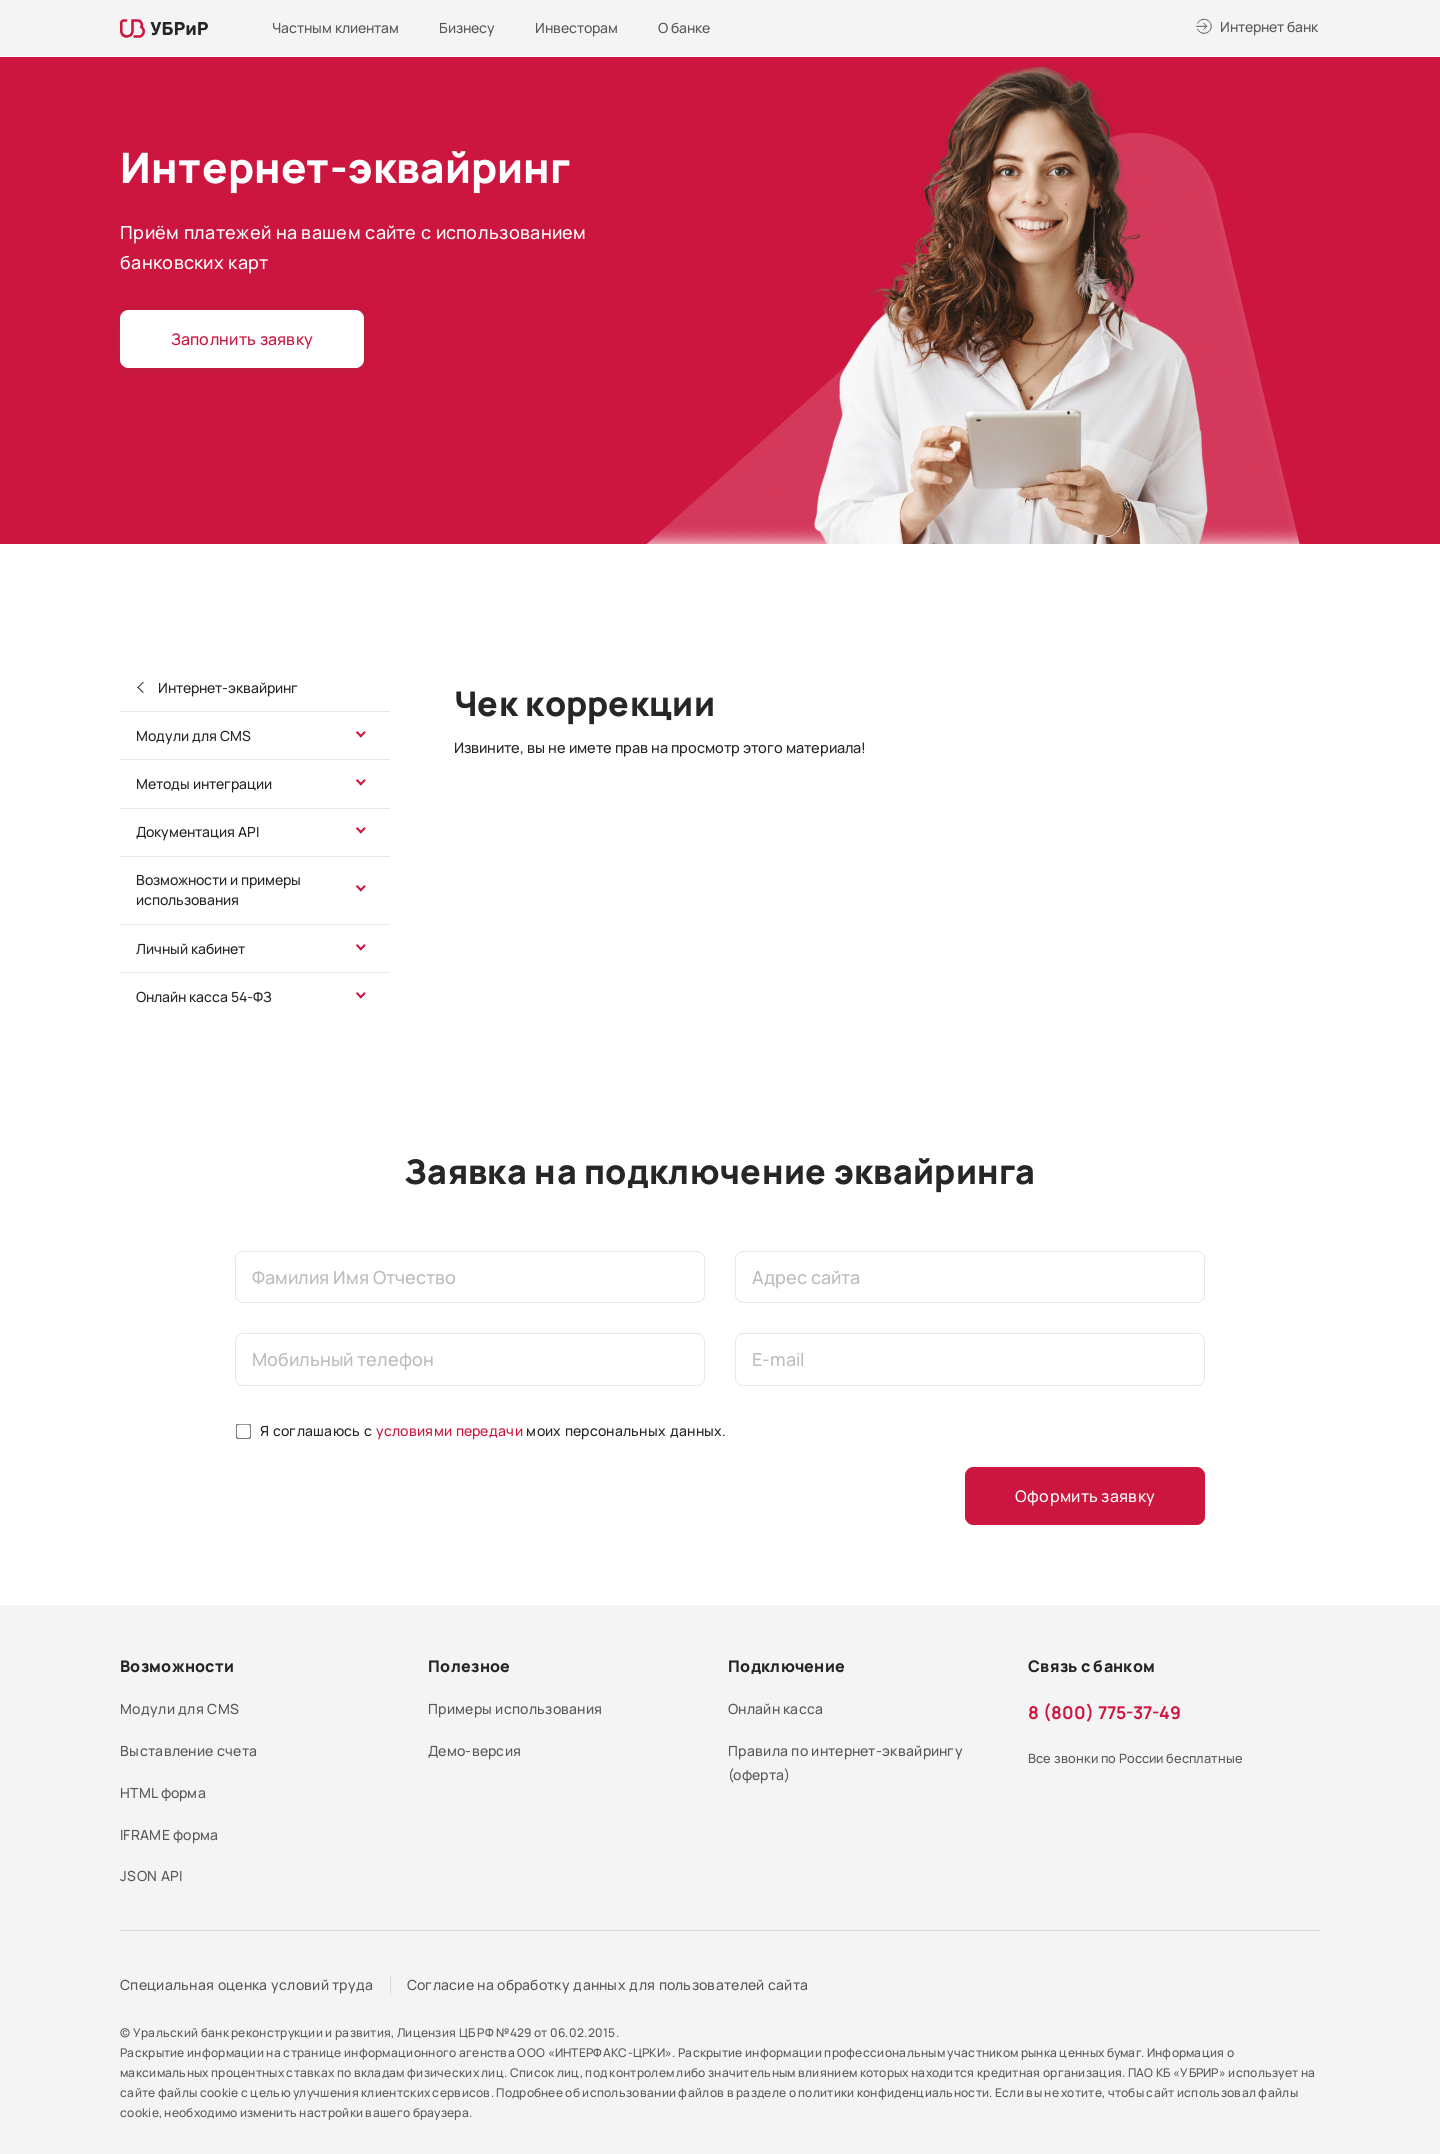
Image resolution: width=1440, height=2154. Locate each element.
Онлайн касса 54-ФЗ (204, 996)
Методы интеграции (204, 783)
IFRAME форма (169, 1834)
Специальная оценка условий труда (247, 1984)
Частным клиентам (335, 27)
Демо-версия (474, 1750)
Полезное (469, 1666)
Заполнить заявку (242, 339)
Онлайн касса (776, 1708)
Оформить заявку (1085, 1496)
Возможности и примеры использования (218, 889)
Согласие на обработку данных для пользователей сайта (608, 1984)
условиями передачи (449, 1430)
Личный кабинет (190, 948)
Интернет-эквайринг (226, 687)
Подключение (786, 1666)
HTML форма (163, 1792)
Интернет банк (1269, 26)
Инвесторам (576, 27)
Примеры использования (515, 1708)
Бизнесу (467, 27)
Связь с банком (1091, 1666)
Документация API (197, 831)
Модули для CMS (193, 735)
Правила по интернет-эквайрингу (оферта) (845, 1762)
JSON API (151, 1875)
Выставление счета (188, 1750)
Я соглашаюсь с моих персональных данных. (493, 1430)
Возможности (177, 1666)
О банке (684, 27)
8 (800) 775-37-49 (1104, 1712)
